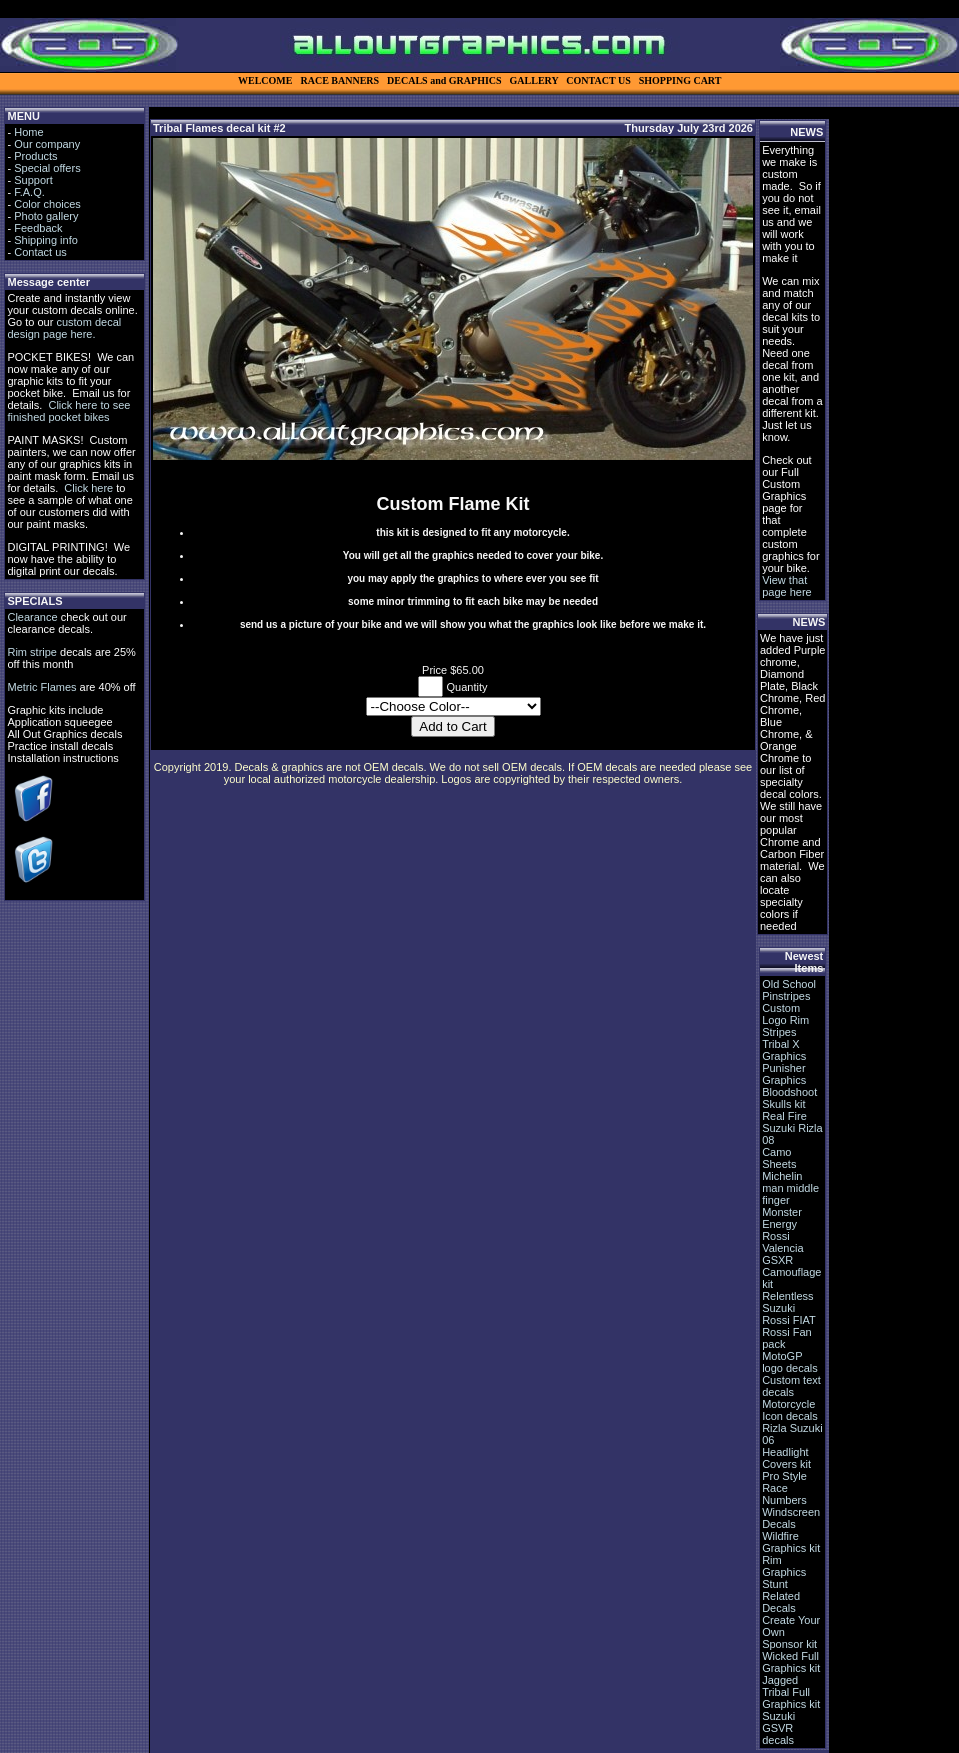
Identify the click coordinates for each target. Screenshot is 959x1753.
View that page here (787, 586)
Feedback (38, 228)
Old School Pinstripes (789, 990)
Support (33, 180)
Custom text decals (791, 1386)
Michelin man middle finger (790, 1188)
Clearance (32, 617)
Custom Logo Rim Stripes (785, 1020)
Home (28, 132)
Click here (88, 488)
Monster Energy (782, 1218)
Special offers (47, 168)
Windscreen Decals (791, 1518)
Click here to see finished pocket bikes (68, 411)
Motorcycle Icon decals (790, 1410)
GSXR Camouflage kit (791, 1272)
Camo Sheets (779, 1158)
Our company (47, 144)
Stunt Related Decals (781, 1596)
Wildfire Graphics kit (791, 1542)
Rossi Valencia (782, 1242)
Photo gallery (46, 216)
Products (35, 156)
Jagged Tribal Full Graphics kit (791, 1692)
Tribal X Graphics (784, 1050)
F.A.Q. (29, 192)
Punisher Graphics (784, 1074)
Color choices (47, 204)
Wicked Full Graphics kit (791, 1662)
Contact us (40, 252)
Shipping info (46, 240)
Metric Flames (41, 687)
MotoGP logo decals (790, 1362)
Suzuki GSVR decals (778, 1728)
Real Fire (784, 1116)
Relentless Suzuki (787, 1302)
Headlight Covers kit (786, 1458)
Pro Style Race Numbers (784, 1488)
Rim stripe (32, 652)
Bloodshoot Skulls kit (789, 1098)
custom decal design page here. (64, 328)
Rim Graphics (784, 1566)
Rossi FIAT (789, 1320)
